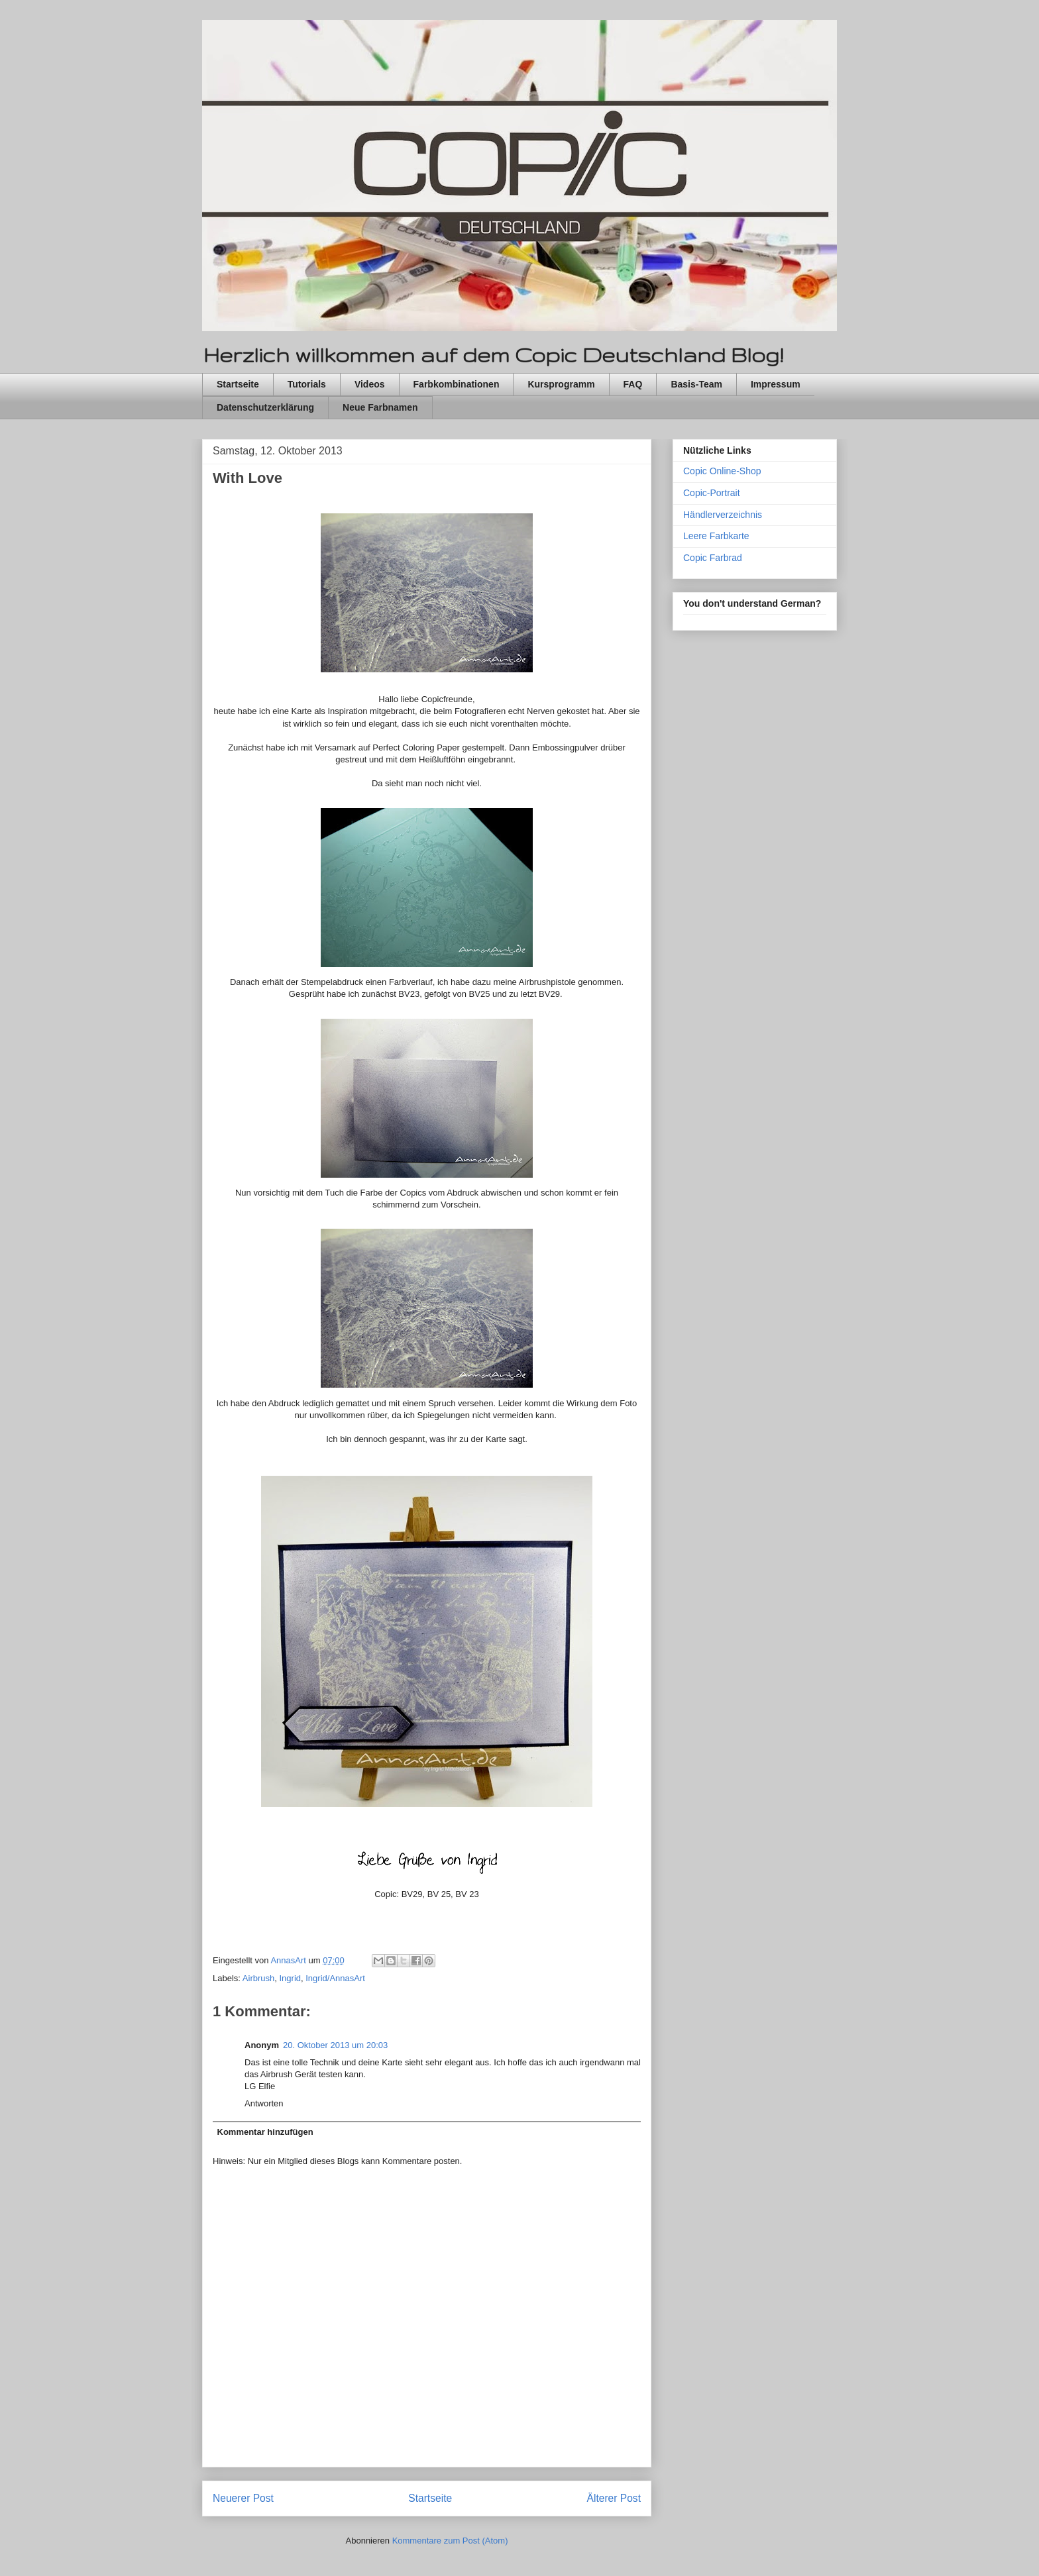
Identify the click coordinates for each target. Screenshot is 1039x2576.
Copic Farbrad (712, 557)
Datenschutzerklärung (265, 407)
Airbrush (258, 1978)
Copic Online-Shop (722, 471)
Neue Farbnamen (380, 407)
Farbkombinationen (456, 384)
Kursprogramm (560, 384)
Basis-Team (696, 384)
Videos (370, 384)
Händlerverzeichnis (722, 514)
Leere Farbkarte (716, 536)
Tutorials (307, 384)
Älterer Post (614, 2498)
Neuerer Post (243, 2498)
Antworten (264, 2103)
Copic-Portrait (711, 493)
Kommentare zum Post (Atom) (450, 2541)
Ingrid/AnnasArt (335, 1978)
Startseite (238, 384)
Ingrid (290, 1978)
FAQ (633, 384)
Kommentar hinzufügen (265, 2132)
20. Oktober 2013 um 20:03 (335, 2045)
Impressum (775, 384)
